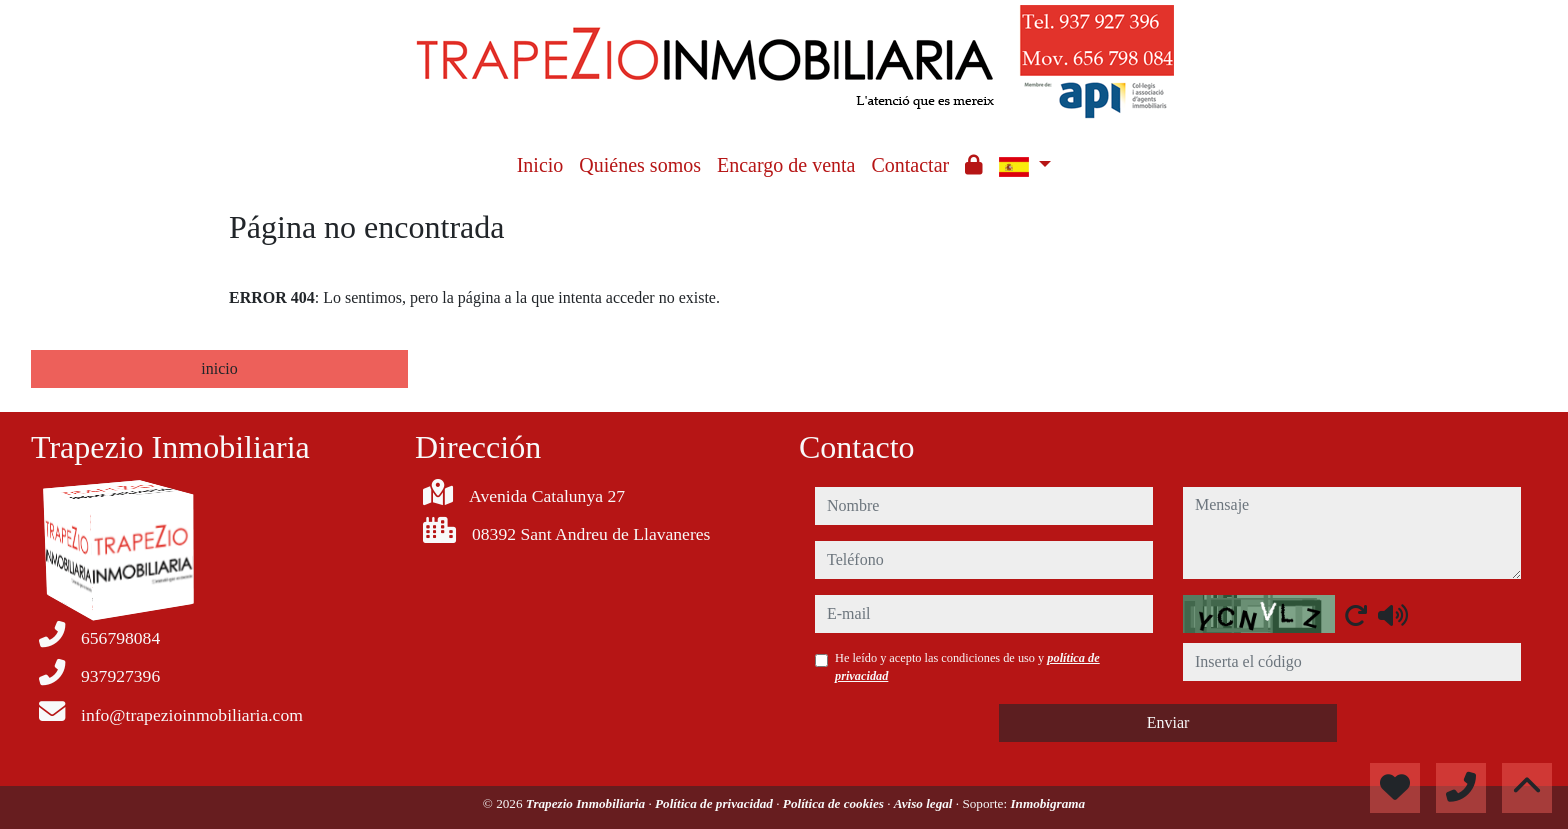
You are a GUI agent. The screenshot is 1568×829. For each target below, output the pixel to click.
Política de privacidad (715, 803)
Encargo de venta (786, 165)
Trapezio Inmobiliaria (587, 803)
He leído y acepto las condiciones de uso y (967, 667)
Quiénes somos (640, 165)
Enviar (1168, 722)
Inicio (540, 165)
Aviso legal (925, 803)
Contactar (910, 165)
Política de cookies (835, 803)
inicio (219, 368)
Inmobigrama (1047, 803)
